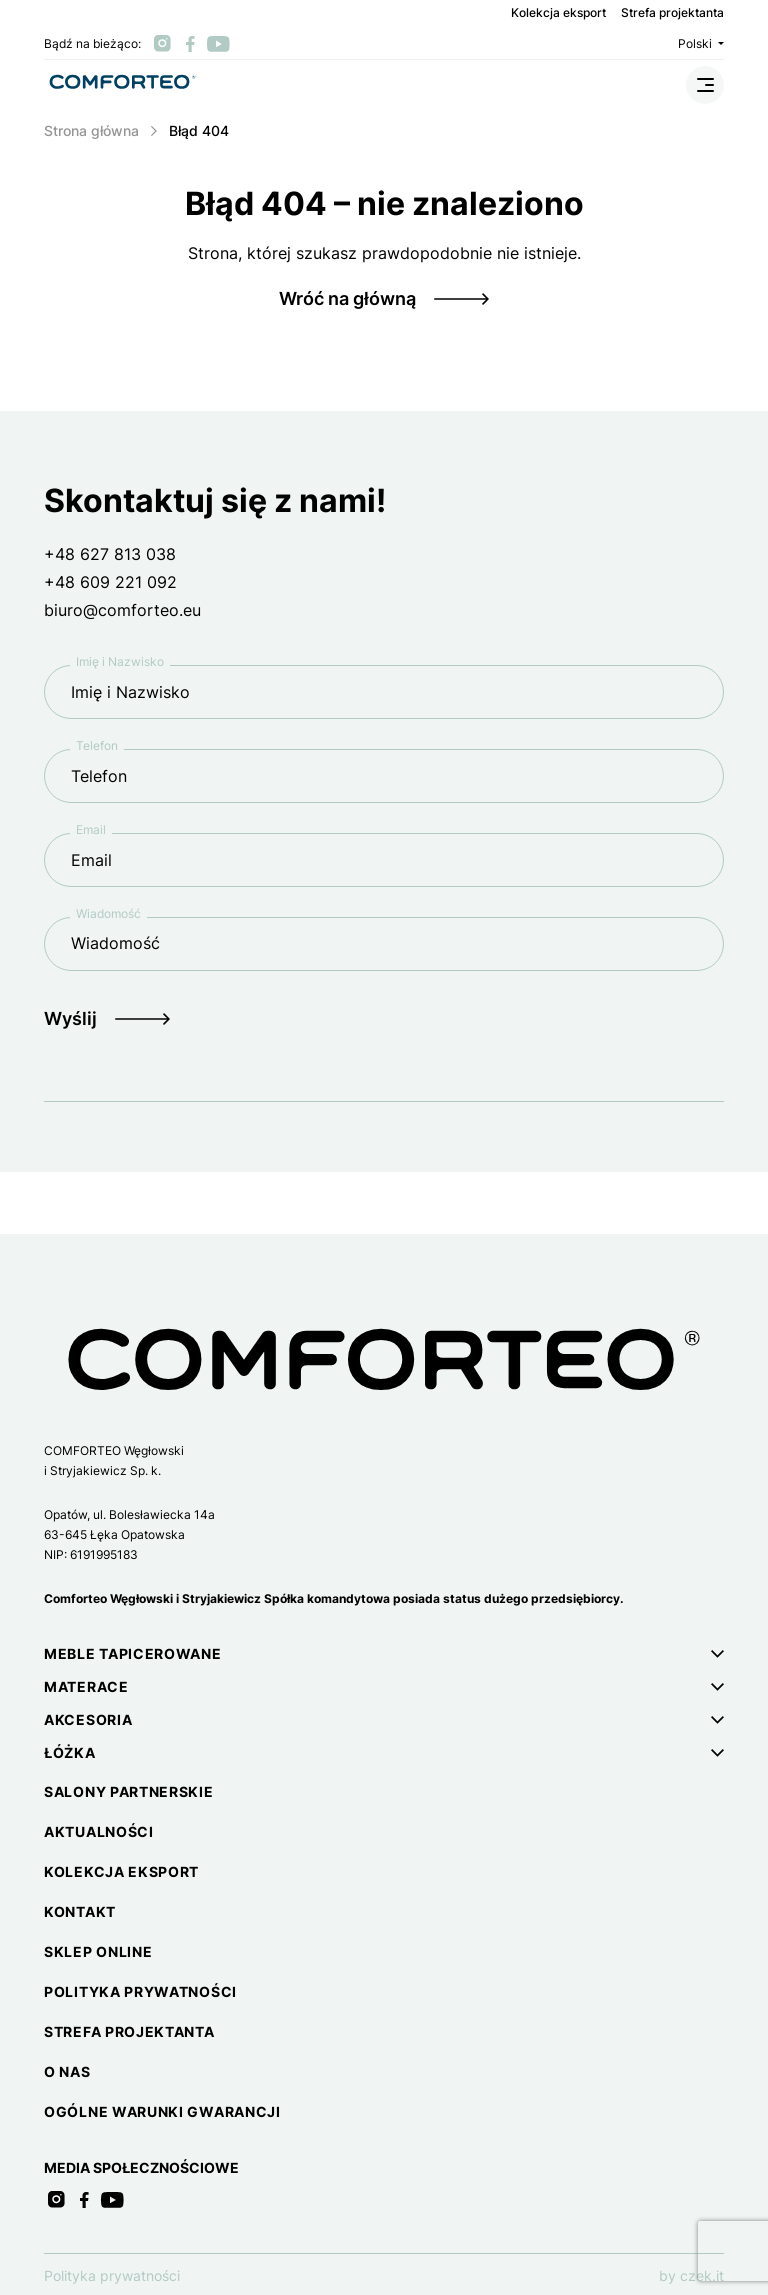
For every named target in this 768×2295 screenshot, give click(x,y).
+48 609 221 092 (110, 582)
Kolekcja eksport (558, 13)
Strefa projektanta (672, 13)
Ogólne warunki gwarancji (162, 2111)
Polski (701, 43)
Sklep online (98, 1951)
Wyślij (70, 1018)
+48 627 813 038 (110, 554)
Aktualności (99, 1831)
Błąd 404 (199, 130)
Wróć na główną (347, 298)
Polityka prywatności (140, 1991)
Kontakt (80, 1911)
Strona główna (91, 130)
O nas (67, 2071)
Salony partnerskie (129, 1791)
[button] (384, 1653)
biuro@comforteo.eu (122, 610)
